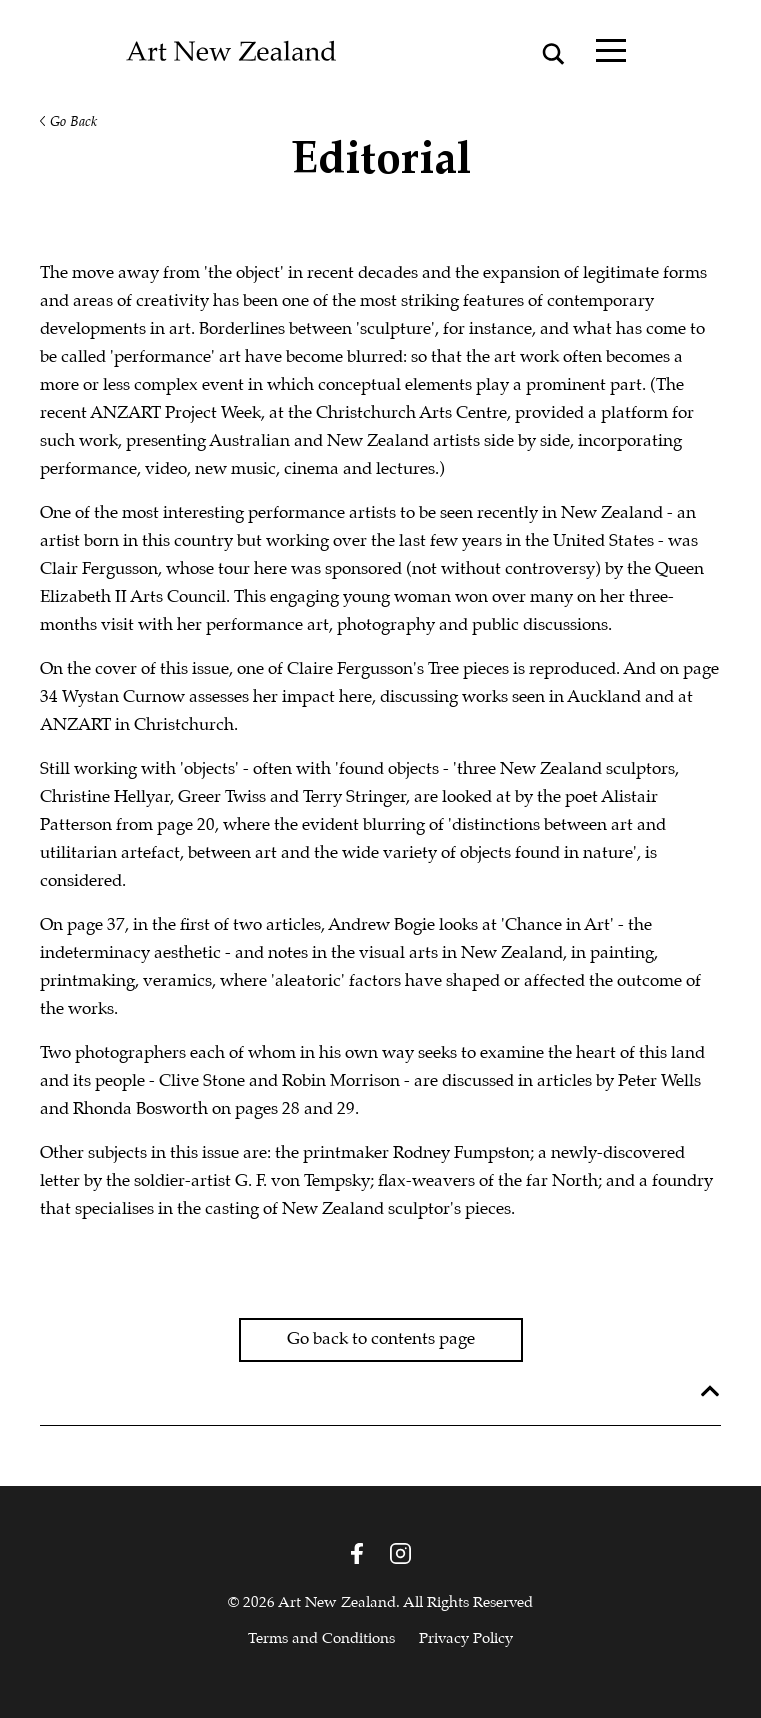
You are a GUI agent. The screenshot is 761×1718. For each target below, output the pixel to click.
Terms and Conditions (321, 1639)
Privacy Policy (466, 1639)
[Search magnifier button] (554, 54)
